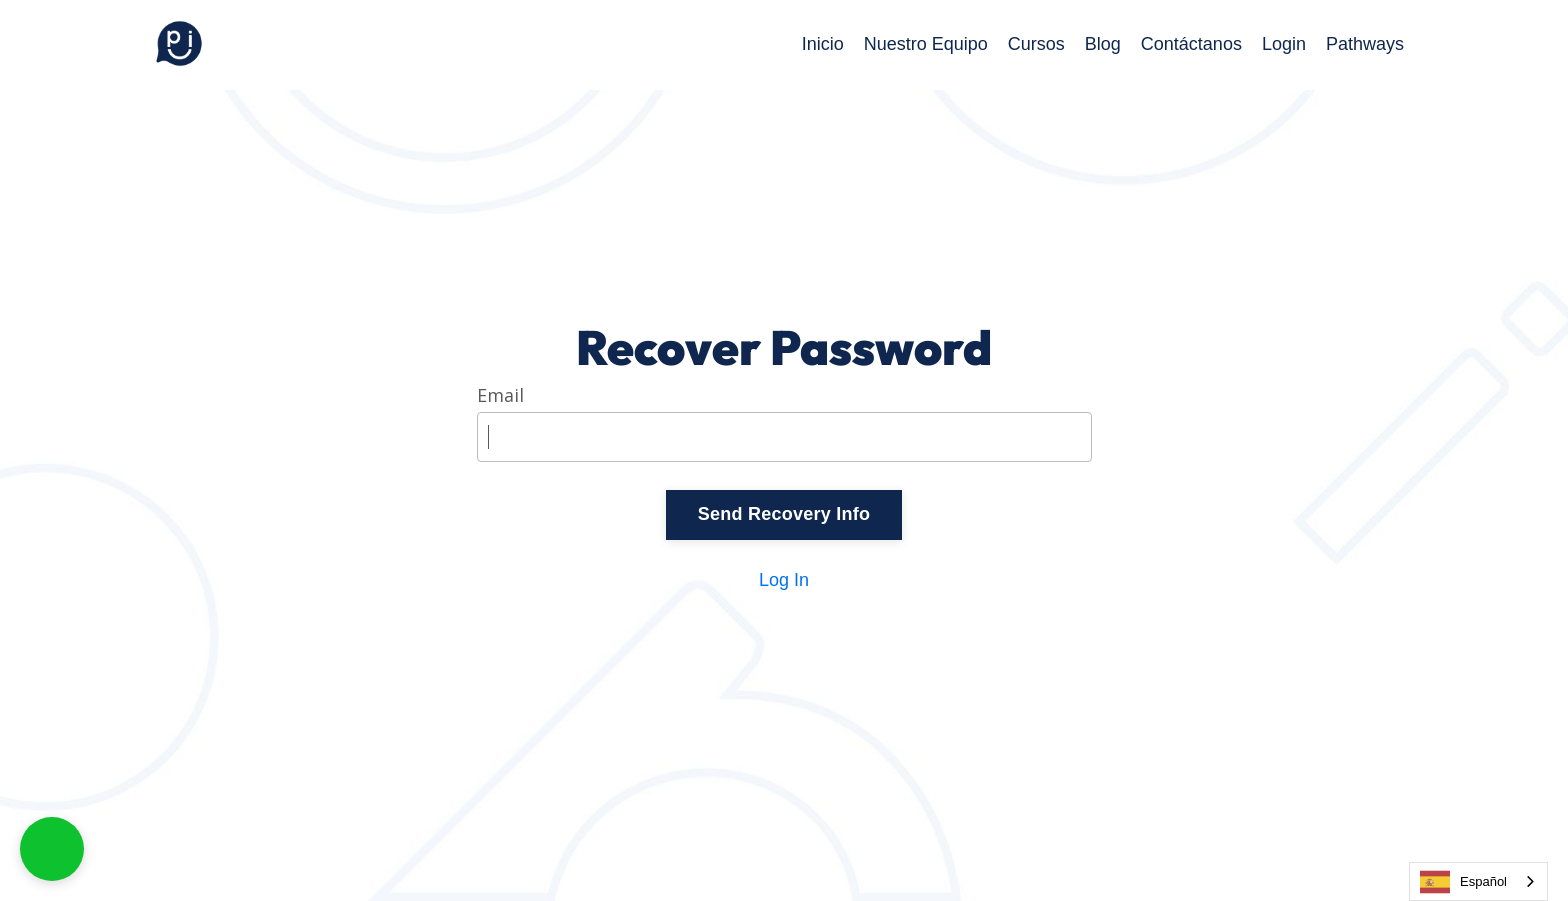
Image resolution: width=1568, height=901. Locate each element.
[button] (52, 849)
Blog (1103, 44)
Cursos (1036, 44)
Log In (784, 580)
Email (500, 396)
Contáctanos (1191, 44)
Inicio (823, 44)
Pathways (1365, 44)
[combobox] (1478, 881)
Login (1284, 44)
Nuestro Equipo (926, 44)
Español (1463, 882)
